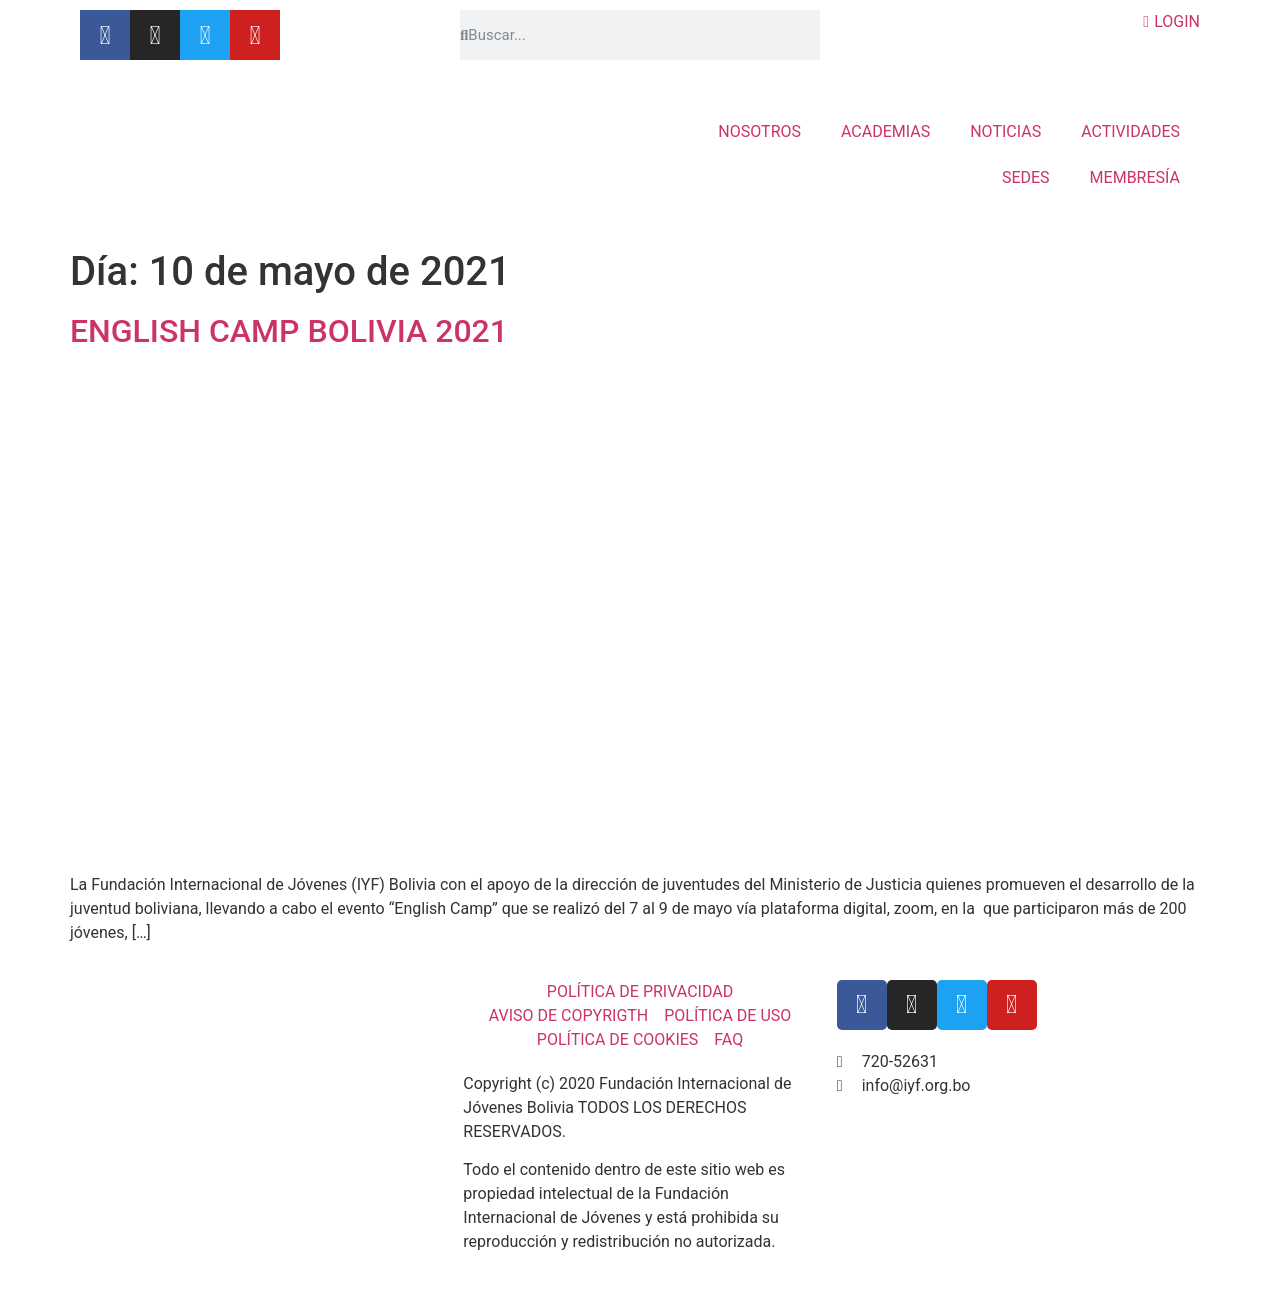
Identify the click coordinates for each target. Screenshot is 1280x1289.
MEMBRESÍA (1135, 177)
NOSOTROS (759, 131)
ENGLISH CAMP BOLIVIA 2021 (289, 331)
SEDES (1026, 177)
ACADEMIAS (885, 131)
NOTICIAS (1005, 131)
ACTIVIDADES (1130, 131)
